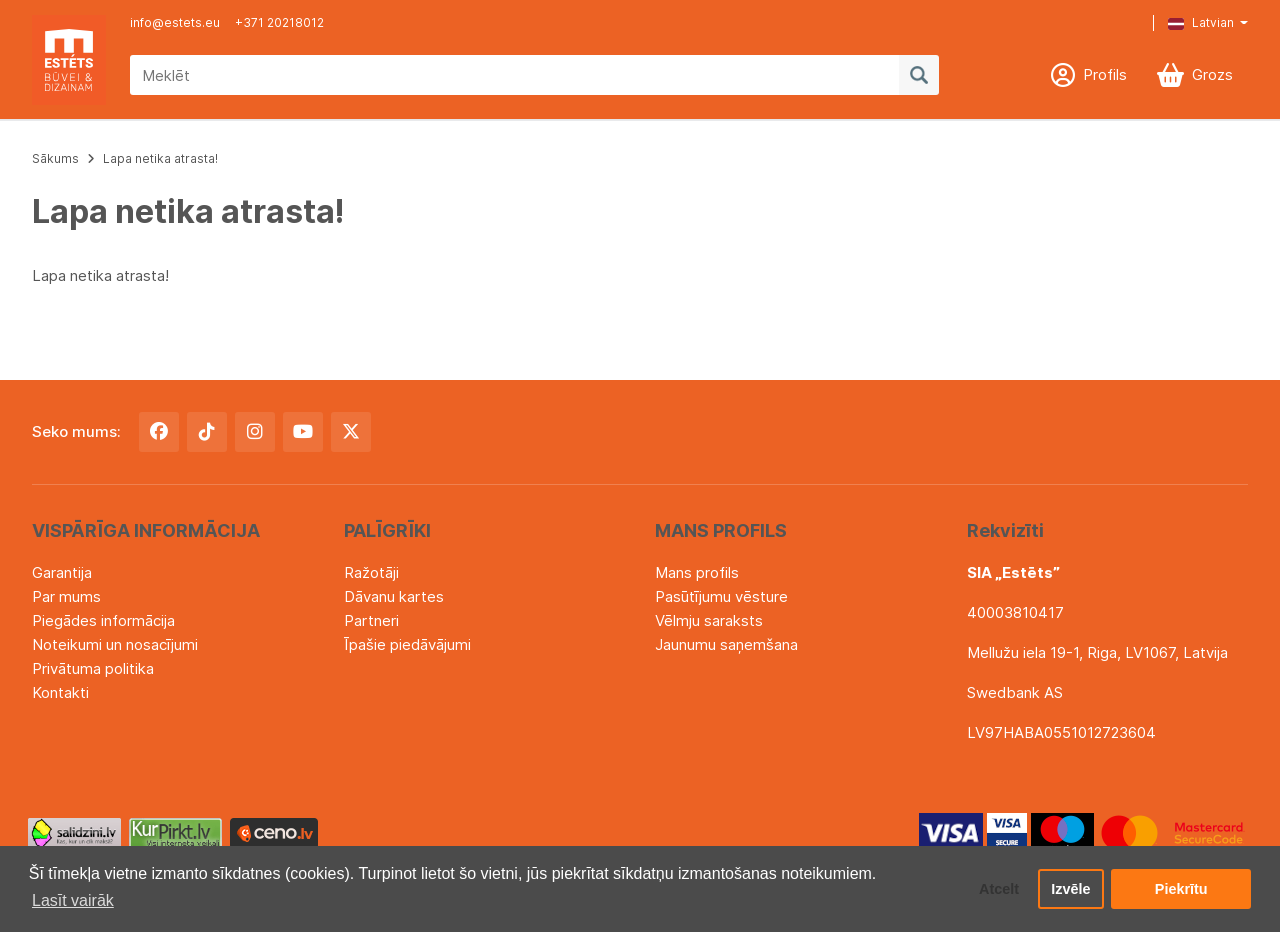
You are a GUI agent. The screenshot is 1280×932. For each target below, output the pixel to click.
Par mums (66, 596)
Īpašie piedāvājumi (407, 644)
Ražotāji (371, 572)
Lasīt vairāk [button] (73, 900)
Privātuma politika (93, 668)
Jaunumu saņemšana (726, 644)
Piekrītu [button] (1181, 889)
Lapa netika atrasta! (160, 158)
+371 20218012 (279, 22)
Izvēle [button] (1070, 889)
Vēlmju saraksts (709, 620)
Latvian (1201, 22)
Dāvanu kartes (394, 596)
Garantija (62, 572)
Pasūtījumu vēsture (721, 596)
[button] (1193, 23)
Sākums (55, 158)
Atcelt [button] (999, 889)
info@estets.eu (175, 22)
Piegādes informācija (103, 620)
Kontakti (60, 692)
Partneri (371, 620)
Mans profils (697, 572)
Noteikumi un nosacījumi (115, 644)
